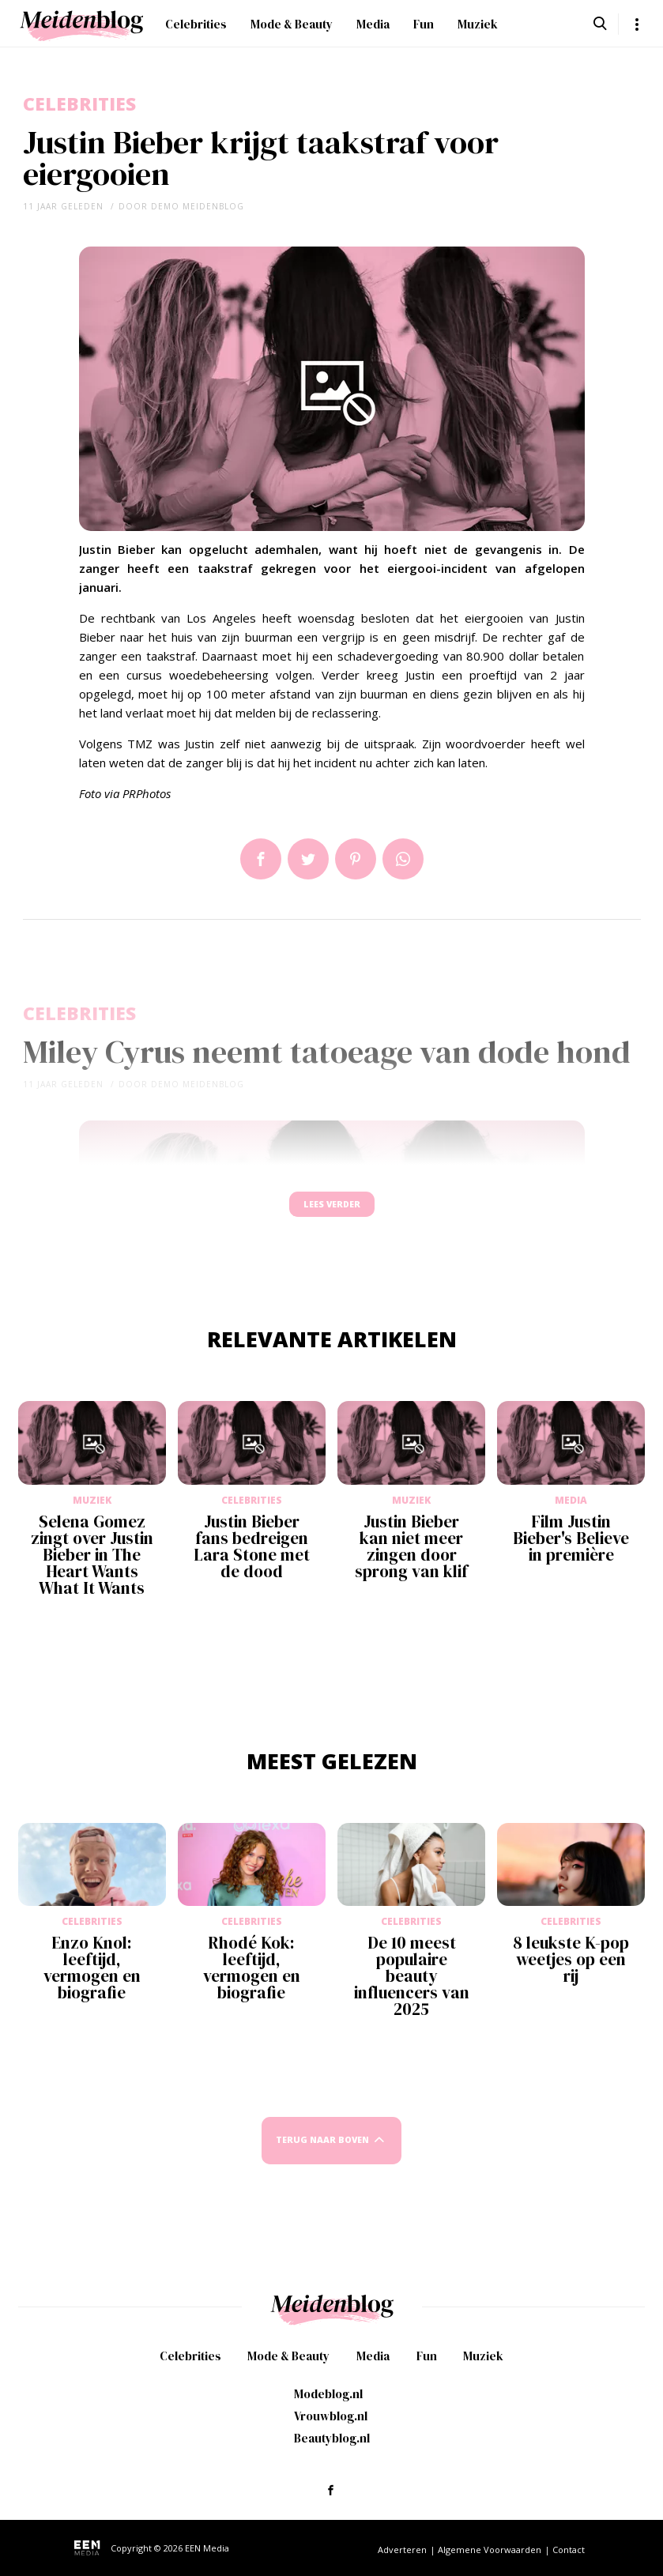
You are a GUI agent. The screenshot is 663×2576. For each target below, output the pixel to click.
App (403, 858)
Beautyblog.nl (332, 2438)
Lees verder (332, 1212)
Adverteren (402, 2549)
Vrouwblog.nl (330, 2416)
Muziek (478, 24)
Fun (423, 24)
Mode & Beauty (292, 24)
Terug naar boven (322, 2155)
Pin (355, 858)
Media (373, 24)
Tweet (308, 858)
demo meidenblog (197, 206)
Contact (568, 2549)
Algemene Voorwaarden (489, 2549)
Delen (260, 858)
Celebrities (196, 24)
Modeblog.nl (328, 2394)
